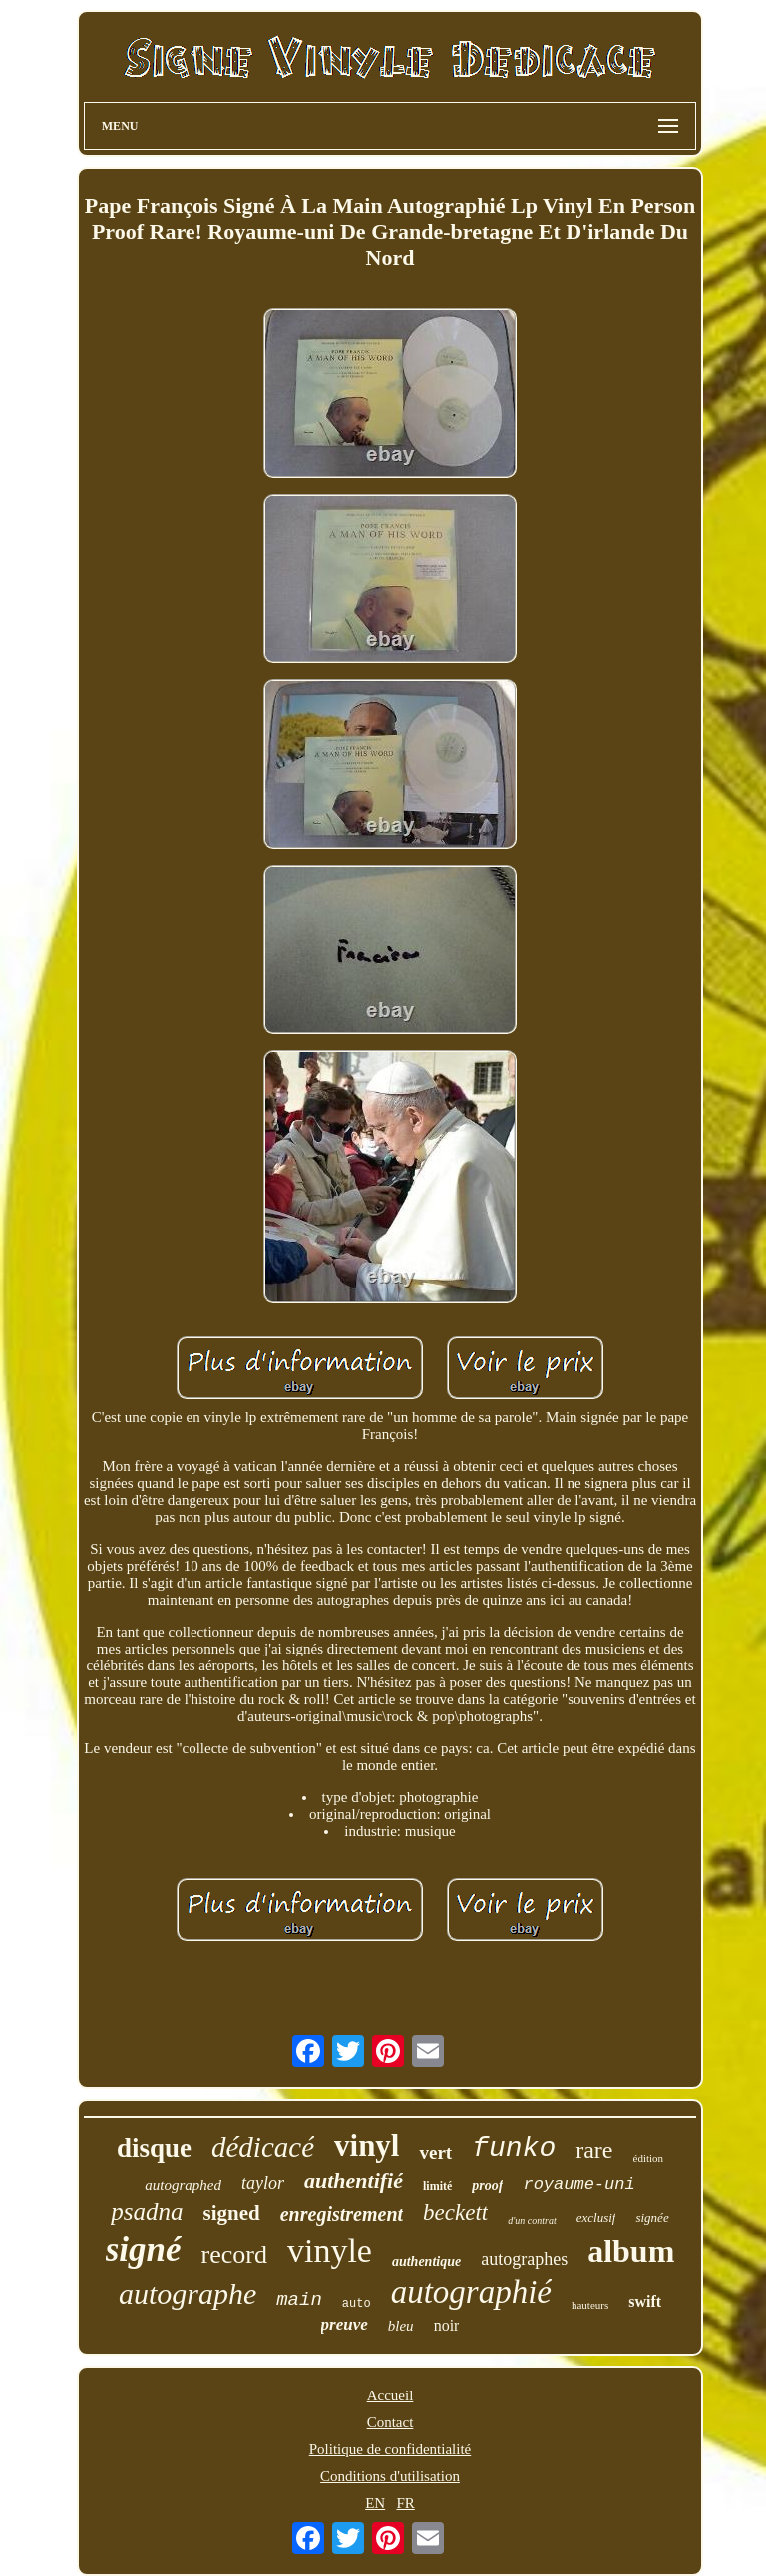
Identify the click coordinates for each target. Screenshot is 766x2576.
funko (514, 2148)
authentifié (353, 2180)
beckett (455, 2212)
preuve (344, 2324)
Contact (390, 2422)
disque (154, 2148)
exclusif (596, 2217)
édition (648, 2158)
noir (447, 2325)
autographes (524, 2259)
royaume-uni (578, 2184)
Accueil (390, 2395)
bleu (401, 2326)
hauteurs (590, 2305)
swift (644, 2301)
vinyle (329, 2250)
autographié (471, 2292)
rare (593, 2150)
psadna (147, 2211)
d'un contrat (532, 2220)
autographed (183, 2185)
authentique (426, 2261)
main (299, 2300)
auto (356, 2304)
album (630, 2251)
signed (231, 2213)
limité (437, 2186)
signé (144, 2249)
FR (405, 2503)
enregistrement (341, 2214)
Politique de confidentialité (390, 2449)
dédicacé (262, 2147)
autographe (187, 2293)
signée (651, 2217)
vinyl (366, 2145)
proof (487, 2185)
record (234, 2254)
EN (375, 2503)
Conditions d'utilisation (390, 2476)
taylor (262, 2183)
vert (435, 2152)
